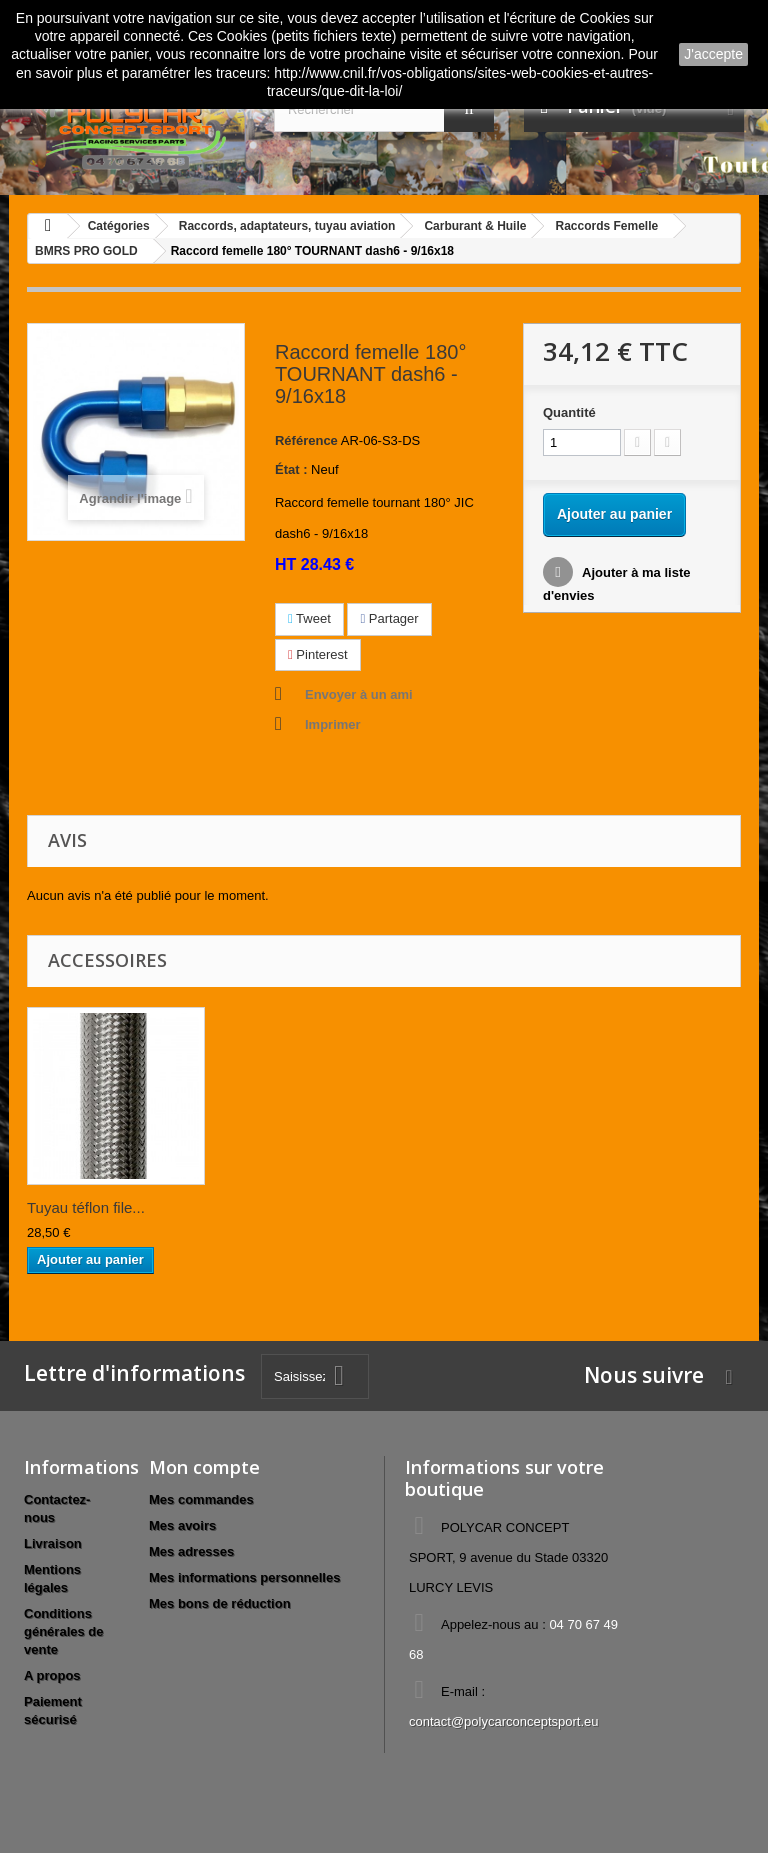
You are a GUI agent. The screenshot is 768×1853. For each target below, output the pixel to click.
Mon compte (204, 1467)
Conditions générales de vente (64, 1631)
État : (291, 469)
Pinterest (318, 654)
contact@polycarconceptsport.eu (504, 1721)
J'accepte (713, 54)
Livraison (53, 1543)
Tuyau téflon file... (86, 1207)
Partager (389, 618)
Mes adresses (191, 1551)
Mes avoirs (182, 1525)
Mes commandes (201, 1499)
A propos (52, 1675)
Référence (306, 440)
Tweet (309, 618)
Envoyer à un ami (359, 694)
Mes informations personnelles (244, 1577)
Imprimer (333, 724)
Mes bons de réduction (220, 1603)
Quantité (569, 412)
